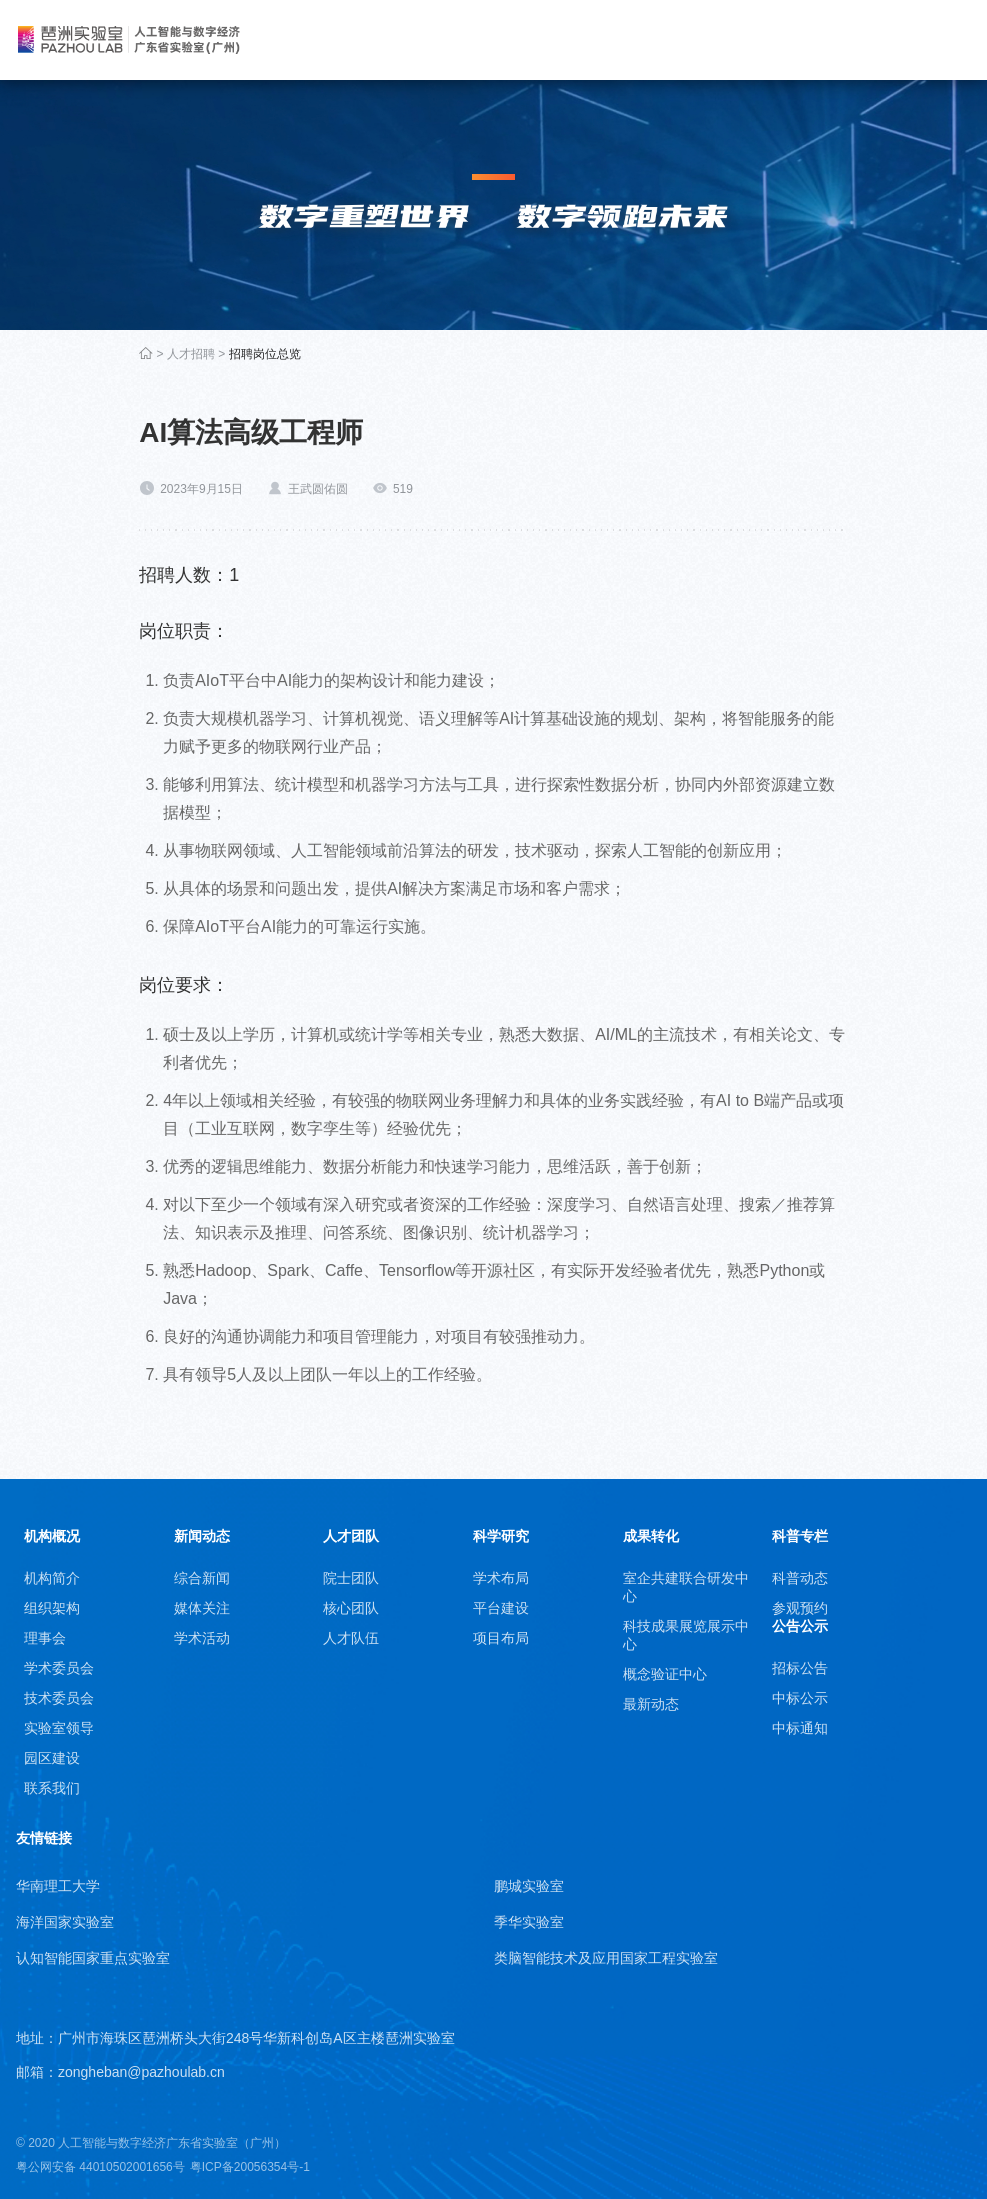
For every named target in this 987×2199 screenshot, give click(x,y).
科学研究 (501, 1536)
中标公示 (800, 1698)
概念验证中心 (665, 1674)
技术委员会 (59, 1698)
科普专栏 (800, 1536)
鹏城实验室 (529, 1886)
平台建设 (501, 1608)
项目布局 (501, 1638)
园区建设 (52, 1758)
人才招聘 (191, 354)
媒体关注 (202, 1608)
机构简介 (52, 1578)
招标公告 (800, 1668)
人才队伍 (351, 1638)
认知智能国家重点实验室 (93, 1958)
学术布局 (501, 1578)
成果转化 (651, 1536)
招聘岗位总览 (265, 354)
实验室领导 (59, 1728)
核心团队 (351, 1608)
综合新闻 (202, 1578)
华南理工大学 (58, 1886)
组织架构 (52, 1608)
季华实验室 (529, 1922)
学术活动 (202, 1638)
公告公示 (800, 1626)
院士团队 (351, 1578)
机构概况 (52, 1536)
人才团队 (351, 1536)
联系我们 (52, 1788)
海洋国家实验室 (65, 1922)
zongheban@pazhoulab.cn (141, 2072)
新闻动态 (202, 1536)
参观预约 (800, 1608)
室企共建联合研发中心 (686, 1587)
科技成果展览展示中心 (686, 1635)
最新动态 (651, 1704)
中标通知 (800, 1728)
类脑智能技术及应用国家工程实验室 (606, 1958)
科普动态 (800, 1578)
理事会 (45, 1638)
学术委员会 (59, 1668)
